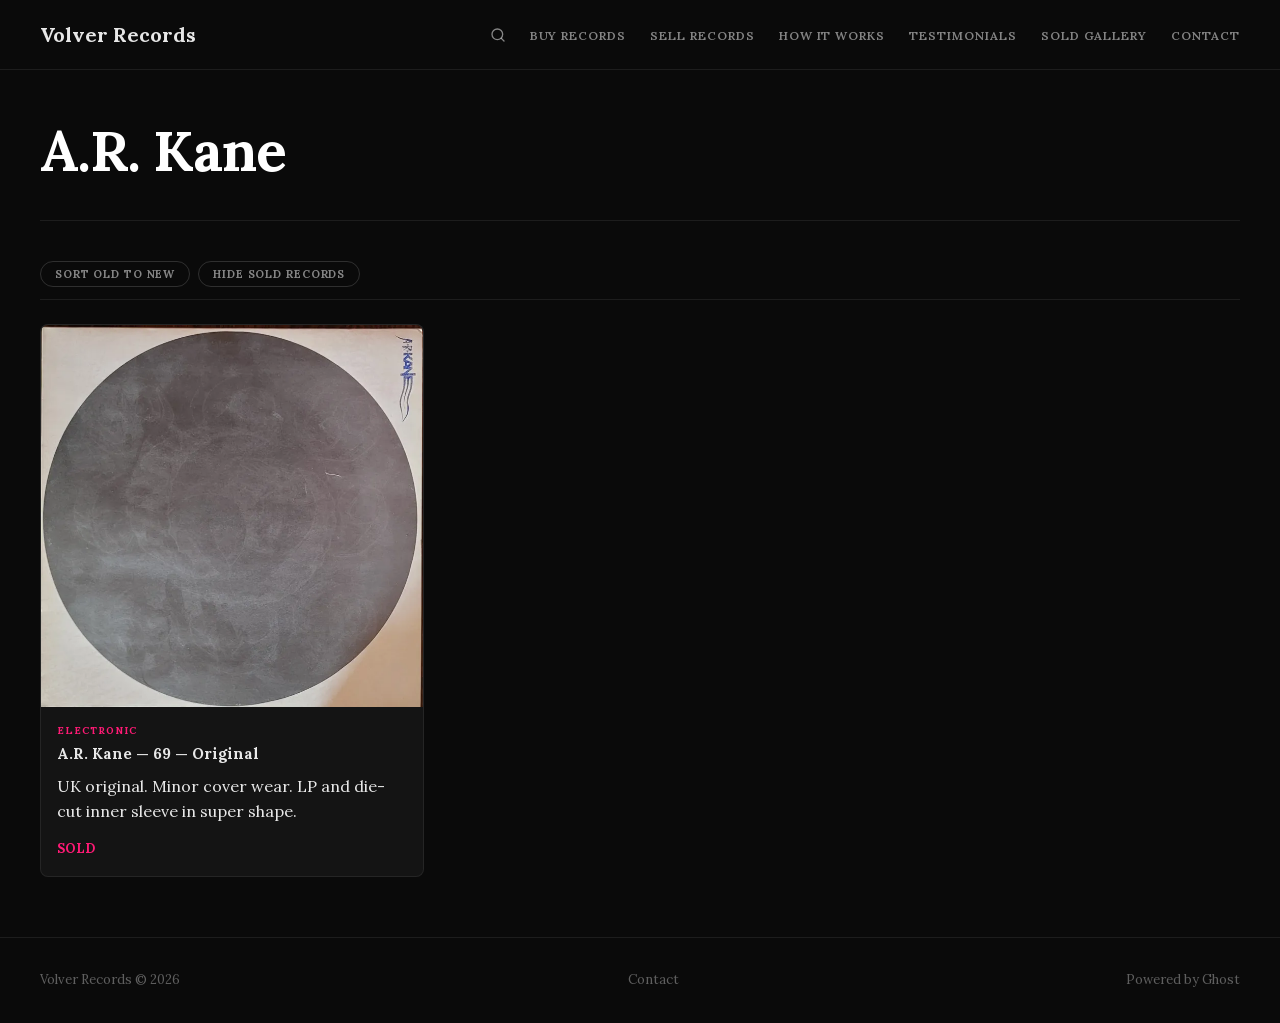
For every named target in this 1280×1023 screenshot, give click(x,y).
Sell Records (702, 35)
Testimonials (963, 35)
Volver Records (118, 34)
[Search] (498, 35)
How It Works (832, 35)
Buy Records (578, 35)
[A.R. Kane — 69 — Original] (232, 600)
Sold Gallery (1094, 35)
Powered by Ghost (1183, 979)
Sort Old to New (115, 274)
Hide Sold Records (279, 274)
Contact (1205, 35)
